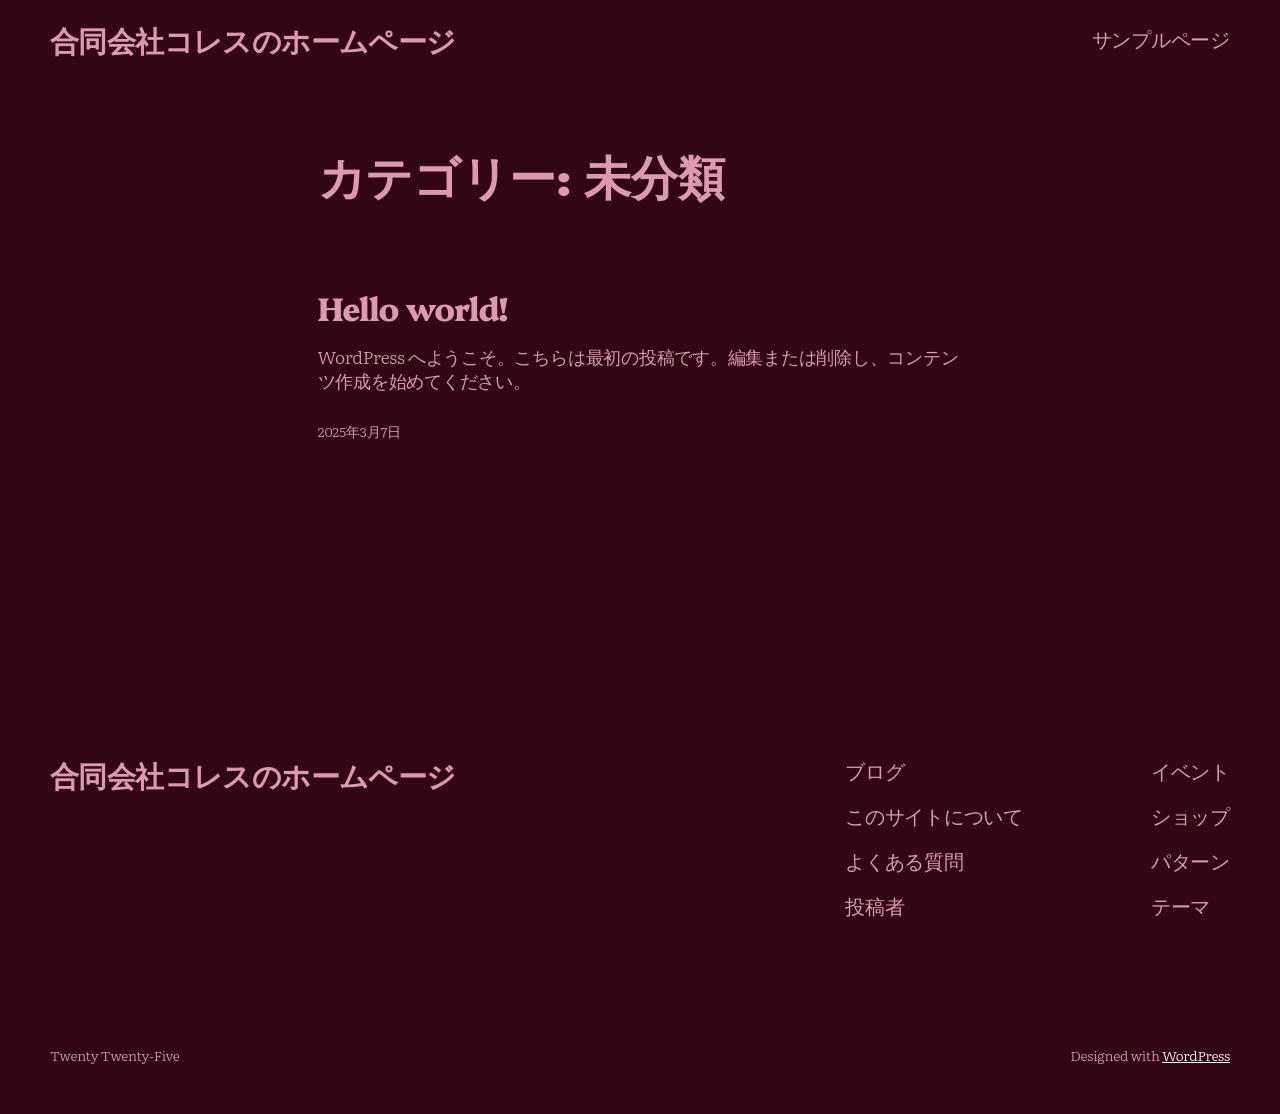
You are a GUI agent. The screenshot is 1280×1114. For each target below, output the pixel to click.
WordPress (1196, 1055)
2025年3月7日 (359, 431)
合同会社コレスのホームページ (253, 39)
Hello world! (413, 308)
